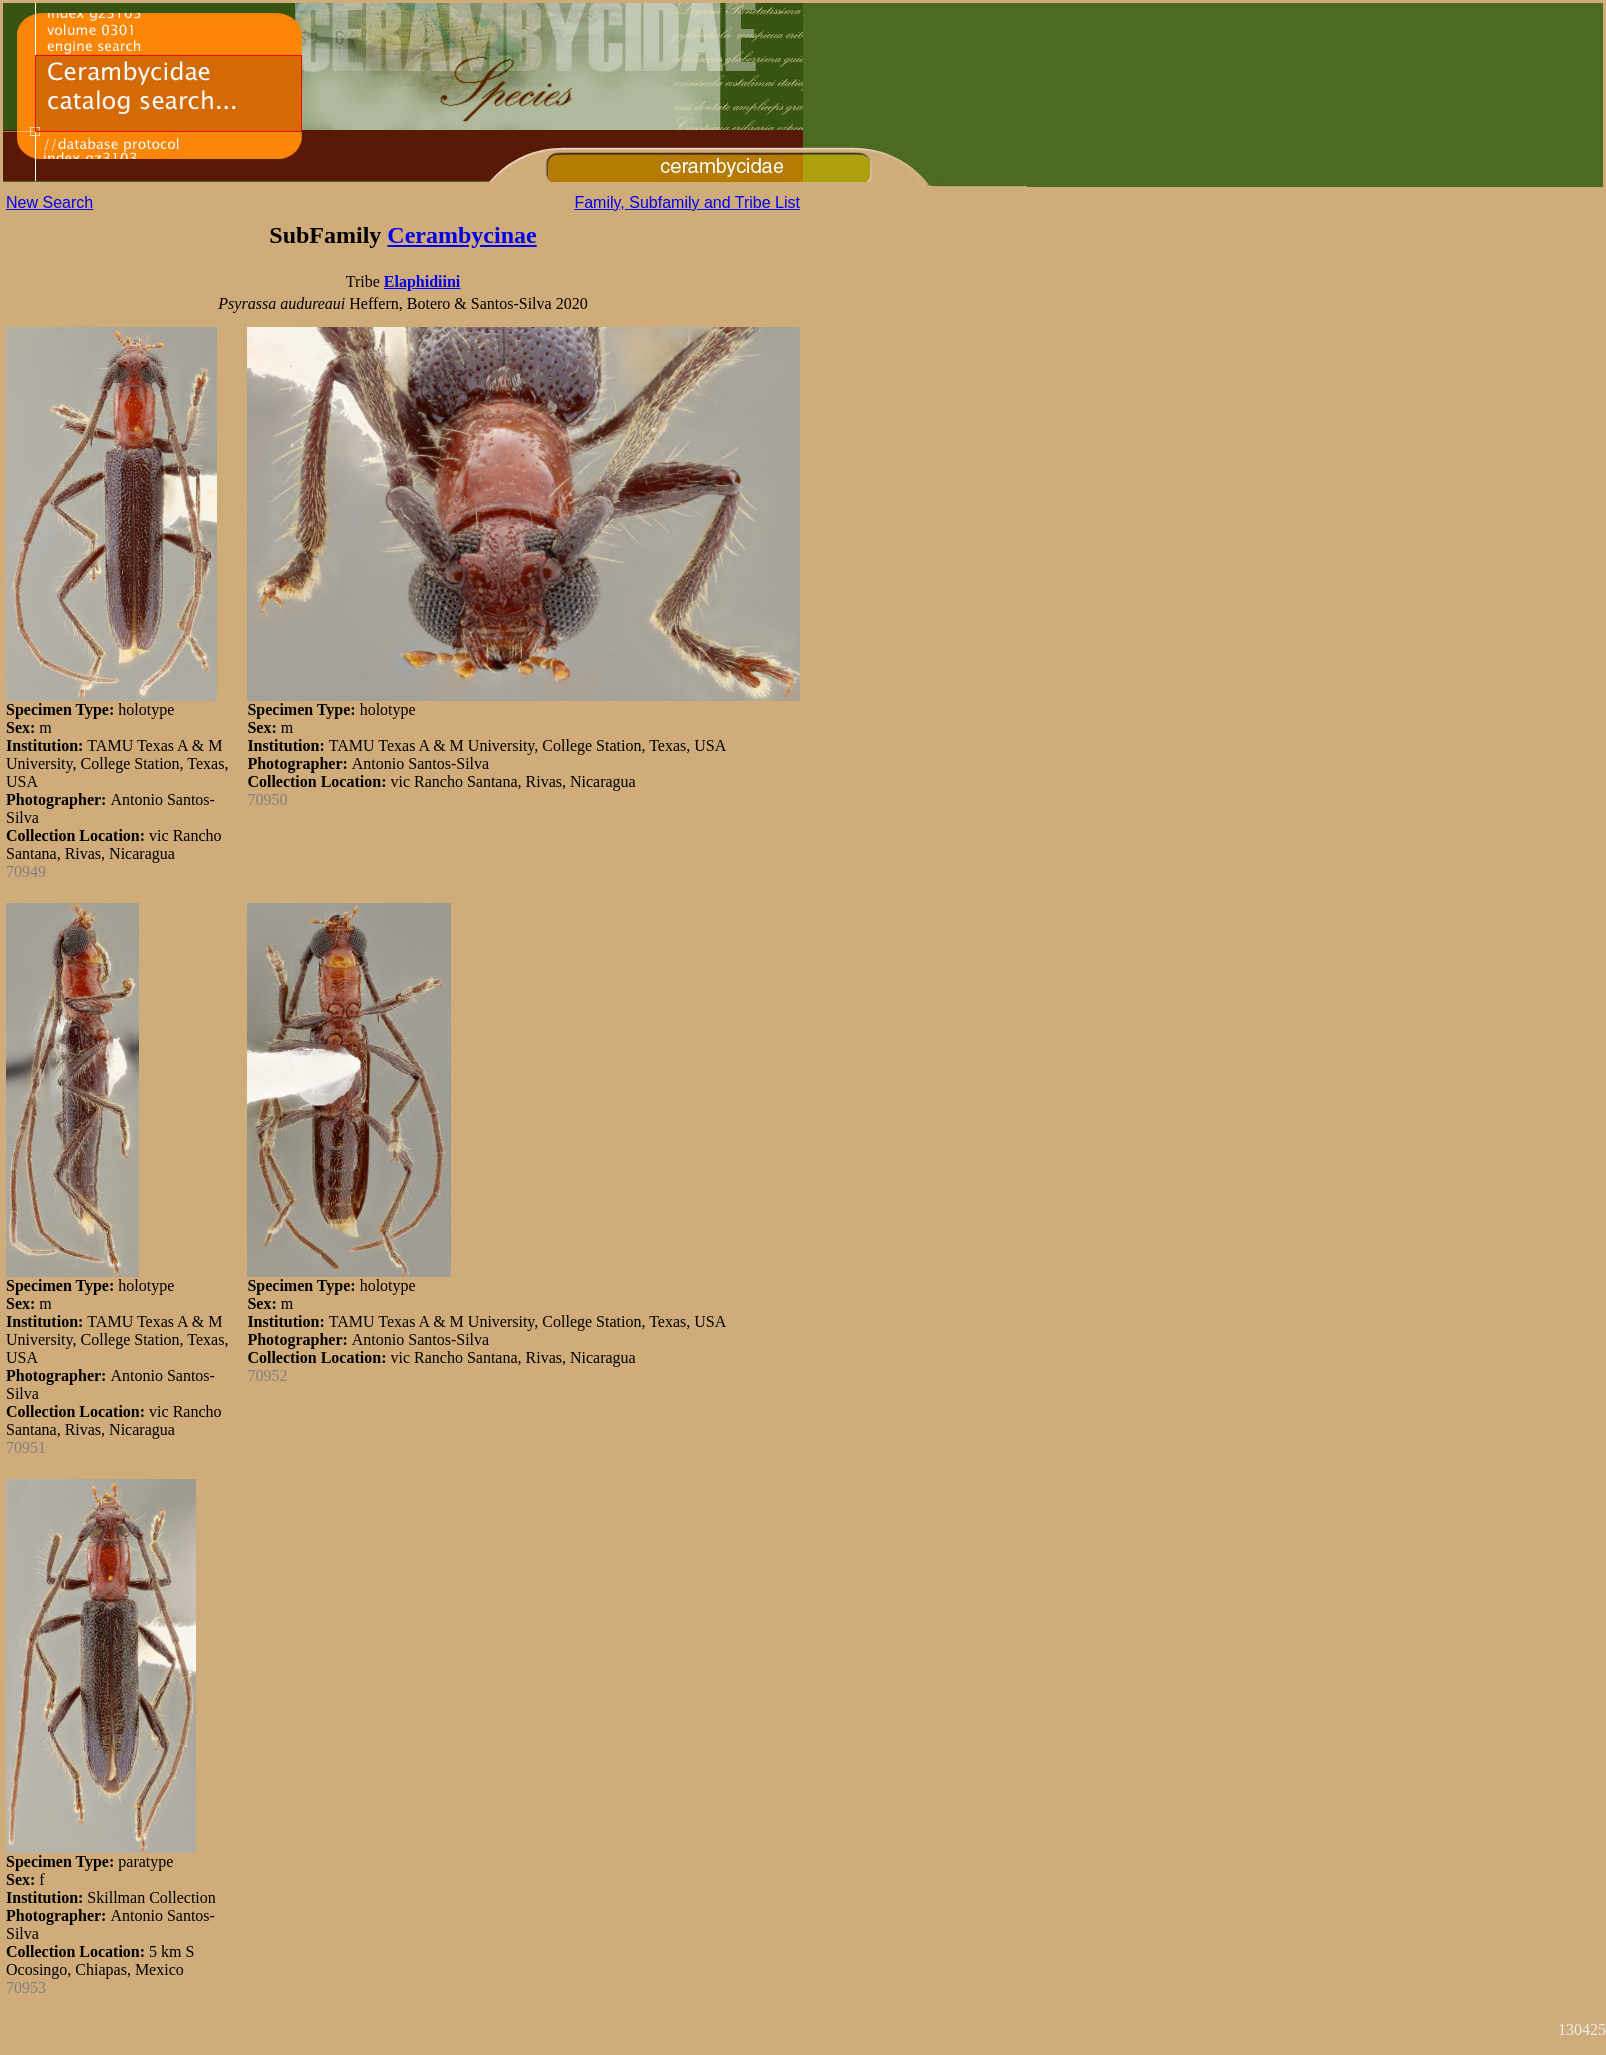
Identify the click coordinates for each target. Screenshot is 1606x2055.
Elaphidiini (422, 281)
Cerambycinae (461, 235)
